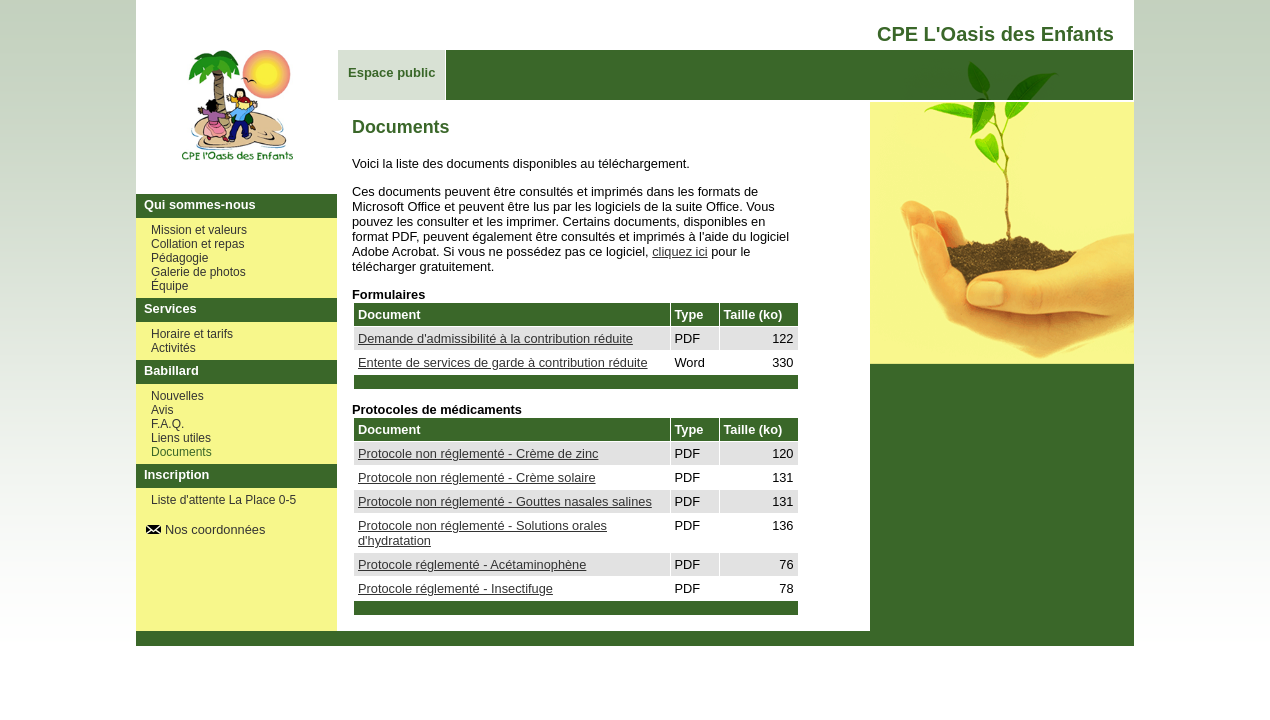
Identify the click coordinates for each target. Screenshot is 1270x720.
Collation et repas (197, 244)
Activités (173, 348)
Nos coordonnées (215, 529)
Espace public (391, 72)
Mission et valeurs (199, 230)
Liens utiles (181, 438)
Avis (162, 410)
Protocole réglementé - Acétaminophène (472, 564)
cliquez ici (679, 251)
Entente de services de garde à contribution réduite (503, 362)
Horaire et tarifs (192, 334)
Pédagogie (179, 258)
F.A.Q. (167, 424)
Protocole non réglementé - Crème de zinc (478, 453)
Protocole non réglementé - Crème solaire (477, 477)
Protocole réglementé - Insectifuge (455, 588)
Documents (181, 452)
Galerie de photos (198, 272)
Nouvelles (177, 396)
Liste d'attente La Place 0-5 (223, 500)
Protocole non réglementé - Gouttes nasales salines (505, 501)
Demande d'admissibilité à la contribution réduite (495, 338)
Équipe (169, 286)
